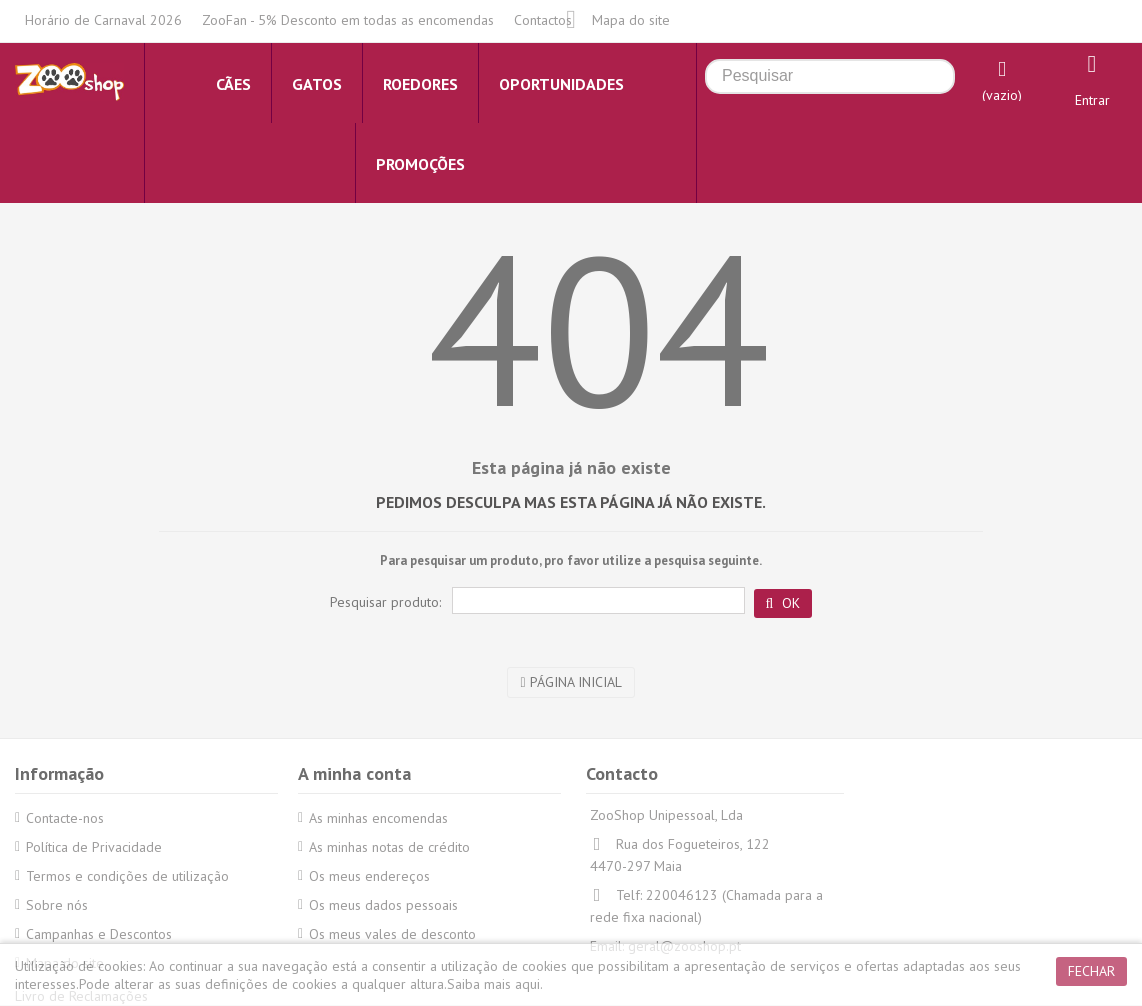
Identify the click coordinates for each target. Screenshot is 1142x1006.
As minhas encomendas (378, 818)
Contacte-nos (65, 818)
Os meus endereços (369, 876)
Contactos (543, 20)
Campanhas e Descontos (99, 934)
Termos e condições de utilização (127, 876)
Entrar (1092, 100)
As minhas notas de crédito (389, 847)
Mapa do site (631, 20)
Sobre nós (57, 905)
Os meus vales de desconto (392, 934)
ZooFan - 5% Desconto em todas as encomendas (348, 20)
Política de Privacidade (94, 847)
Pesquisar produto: (385, 602)
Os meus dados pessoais (383, 905)
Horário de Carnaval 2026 (103, 20)
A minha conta (354, 773)
